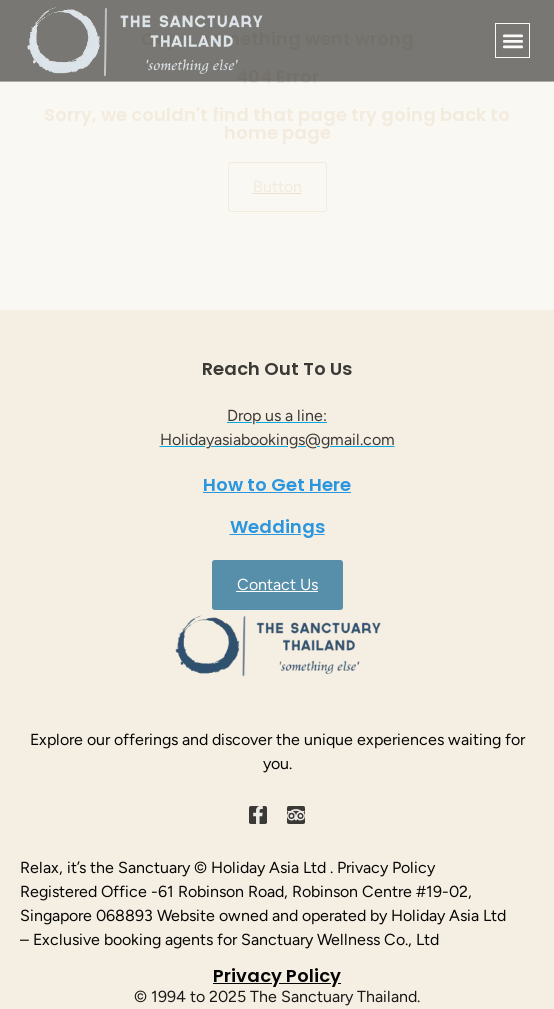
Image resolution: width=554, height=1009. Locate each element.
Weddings (277, 526)
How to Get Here (277, 484)
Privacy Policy (277, 975)
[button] (512, 40)
